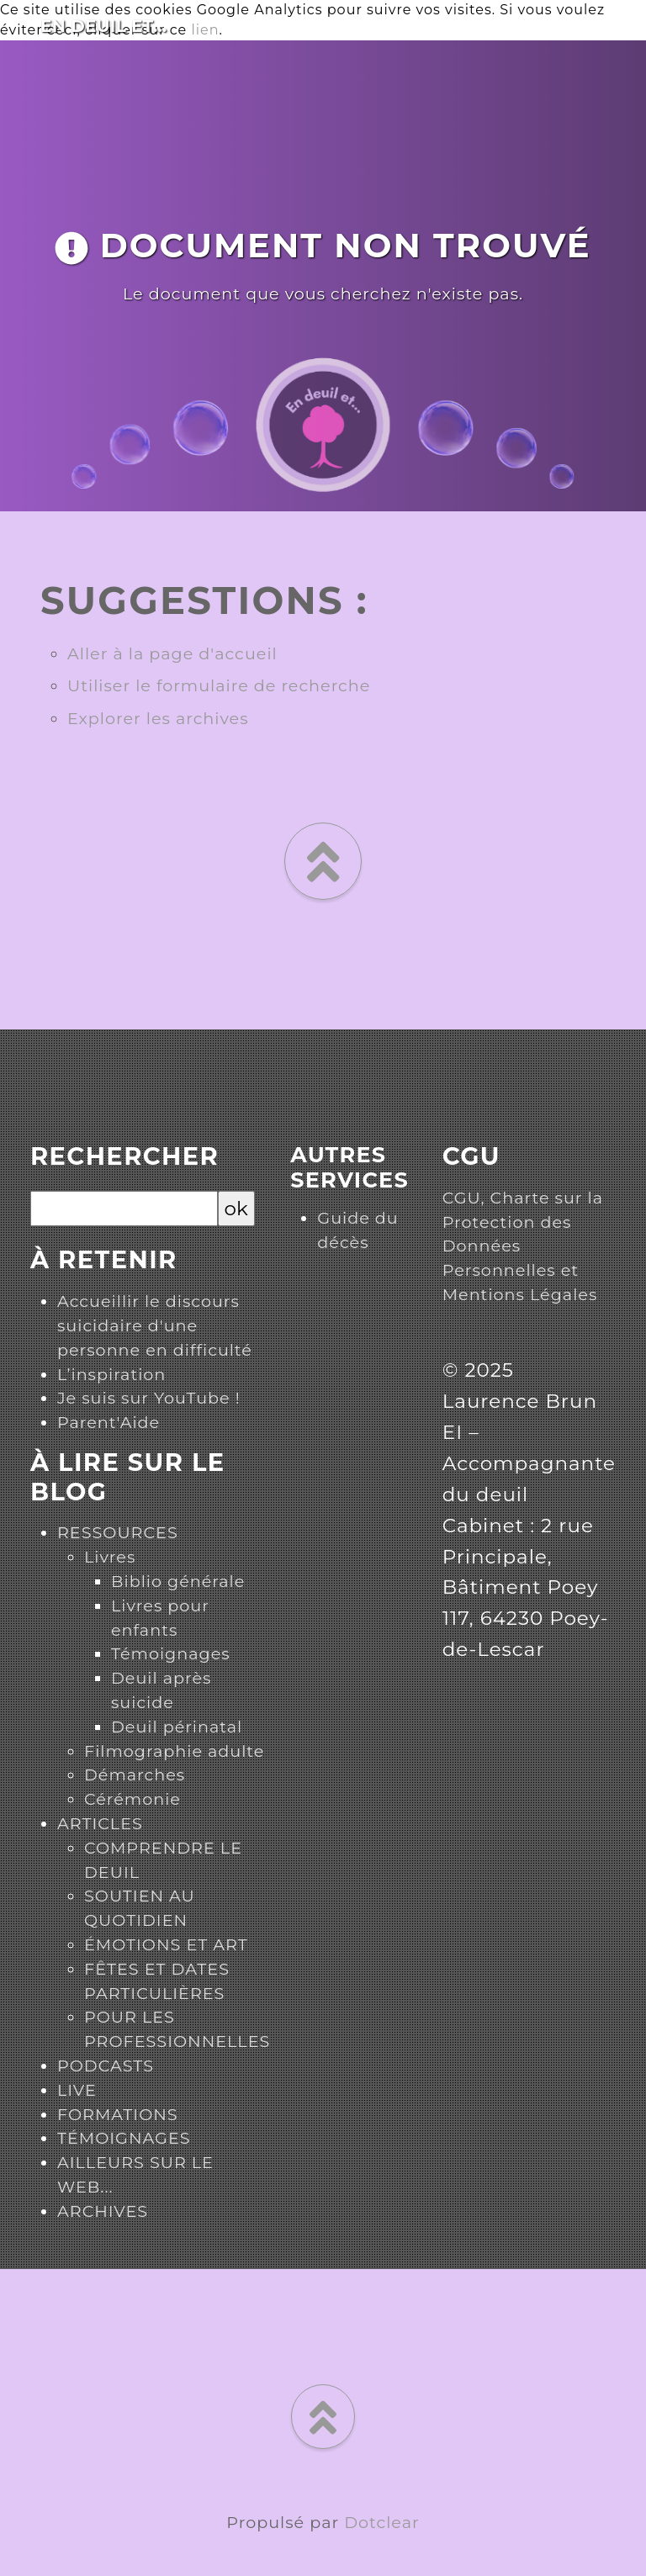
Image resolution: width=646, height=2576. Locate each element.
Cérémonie (132, 1799)
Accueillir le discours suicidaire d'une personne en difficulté (154, 1325)
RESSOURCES (117, 1532)
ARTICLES (100, 1823)
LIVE (77, 2090)
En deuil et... (103, 26)
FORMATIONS (117, 2114)
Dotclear (381, 2522)
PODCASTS (105, 2065)
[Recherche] (124, 1209)
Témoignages (170, 1653)
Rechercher (124, 1156)
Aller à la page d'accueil (172, 653)
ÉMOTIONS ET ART (166, 1944)
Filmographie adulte (174, 1751)
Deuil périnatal (176, 1726)
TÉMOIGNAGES (124, 2138)
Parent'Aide (108, 1422)
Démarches (134, 1774)
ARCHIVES (102, 2211)
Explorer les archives (158, 718)
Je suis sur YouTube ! (149, 1398)
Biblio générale (178, 1581)
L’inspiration (111, 1374)
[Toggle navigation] (622, 22)
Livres (109, 1557)
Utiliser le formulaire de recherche (218, 685)
